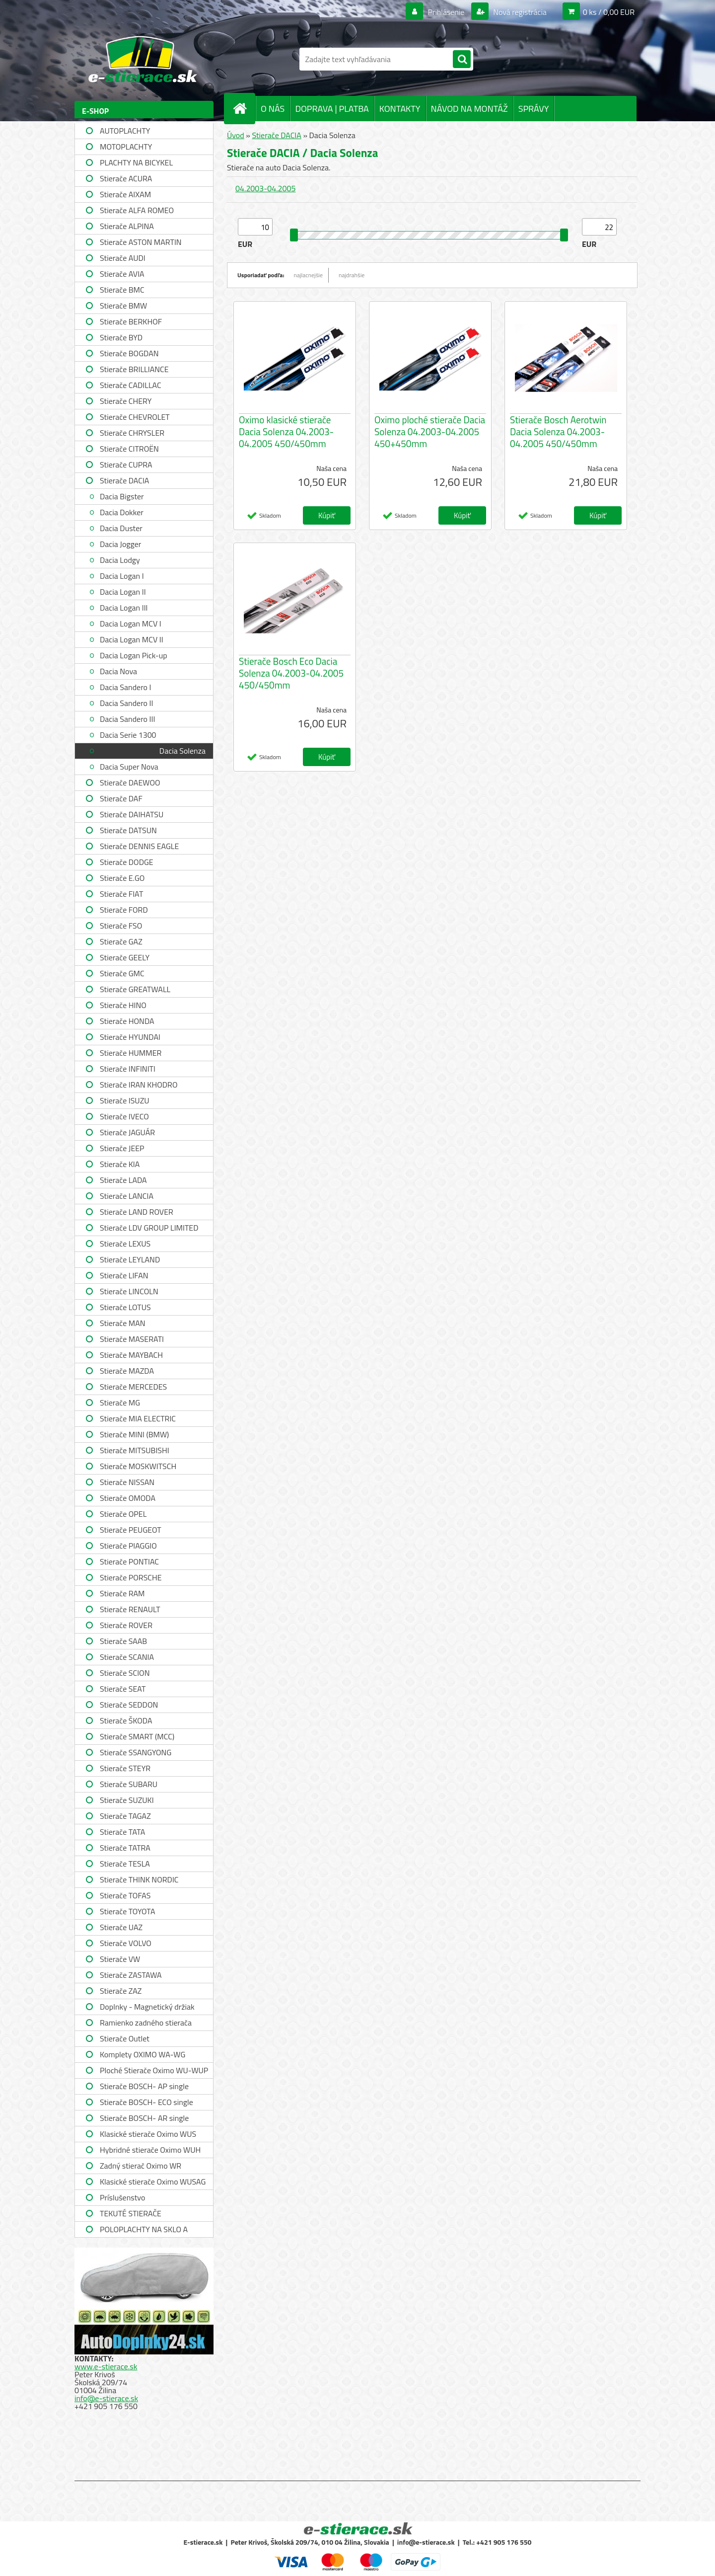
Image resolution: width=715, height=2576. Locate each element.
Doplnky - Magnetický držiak (147, 2007)
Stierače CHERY (125, 401)
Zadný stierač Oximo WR (140, 2166)
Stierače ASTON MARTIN (141, 242)
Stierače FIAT (121, 894)
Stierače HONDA (127, 1021)
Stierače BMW (123, 306)
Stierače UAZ (121, 1927)
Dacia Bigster (122, 496)
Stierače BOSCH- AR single (144, 2118)
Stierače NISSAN (127, 1482)
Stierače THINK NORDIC (139, 1879)
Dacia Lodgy (120, 560)
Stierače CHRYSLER (132, 433)
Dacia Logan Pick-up (133, 655)
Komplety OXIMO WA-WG (142, 2054)
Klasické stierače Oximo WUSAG (153, 2181)
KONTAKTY (400, 108)
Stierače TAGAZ (125, 1816)
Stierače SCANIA (127, 1657)
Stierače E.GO (122, 878)
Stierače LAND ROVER (136, 1212)
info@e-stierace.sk (106, 2398)
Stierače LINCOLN (129, 1291)
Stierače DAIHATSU (131, 814)
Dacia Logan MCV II (131, 639)
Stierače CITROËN (129, 449)
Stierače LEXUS (125, 1243)
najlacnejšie (308, 275)
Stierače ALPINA (127, 226)
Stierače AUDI (122, 258)
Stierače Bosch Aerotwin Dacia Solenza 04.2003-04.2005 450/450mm (558, 432)
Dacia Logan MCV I (130, 623)
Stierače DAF (121, 798)
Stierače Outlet (124, 2038)
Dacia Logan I (122, 576)
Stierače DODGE (126, 862)
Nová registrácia (519, 12)
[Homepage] (243, 108)
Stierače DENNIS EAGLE (139, 846)
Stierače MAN (122, 1323)
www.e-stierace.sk (105, 2366)
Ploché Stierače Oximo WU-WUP (154, 2070)
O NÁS (273, 108)
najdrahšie (351, 275)
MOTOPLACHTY (126, 147)
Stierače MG (120, 1402)
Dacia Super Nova (129, 767)
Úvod (235, 135)
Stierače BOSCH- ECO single (146, 2102)
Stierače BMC (122, 290)
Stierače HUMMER (130, 1053)
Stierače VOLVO (125, 1943)
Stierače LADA (123, 1180)
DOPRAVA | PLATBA (331, 108)
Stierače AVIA (122, 274)
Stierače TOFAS (125, 1895)
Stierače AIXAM (125, 194)
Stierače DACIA (124, 480)
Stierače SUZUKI (127, 1800)
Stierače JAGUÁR (127, 1132)
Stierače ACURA (126, 178)
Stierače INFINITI (127, 1069)
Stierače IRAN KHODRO (139, 1085)
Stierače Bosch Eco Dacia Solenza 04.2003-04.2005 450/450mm (291, 673)
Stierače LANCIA (126, 1196)
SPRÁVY (533, 108)
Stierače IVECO (124, 1116)
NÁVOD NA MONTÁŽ (469, 108)
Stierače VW (120, 1959)
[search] (462, 59)
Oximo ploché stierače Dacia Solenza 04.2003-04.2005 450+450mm (429, 432)
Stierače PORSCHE (131, 1577)
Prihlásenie (446, 12)
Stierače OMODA (127, 1498)
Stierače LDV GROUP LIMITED (149, 1228)
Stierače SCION (124, 1673)
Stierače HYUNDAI (130, 1037)
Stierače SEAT (122, 1689)
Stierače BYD (121, 337)
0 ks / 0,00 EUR (609, 12)
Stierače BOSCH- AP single (144, 2086)
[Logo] (142, 59)
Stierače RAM (122, 1593)
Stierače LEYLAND (130, 1259)
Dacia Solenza (182, 751)
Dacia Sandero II (126, 703)
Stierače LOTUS (125, 1307)
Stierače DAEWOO (130, 782)
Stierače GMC (122, 973)
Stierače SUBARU (128, 1784)
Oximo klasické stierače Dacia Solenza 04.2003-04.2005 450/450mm (286, 432)
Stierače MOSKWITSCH (138, 1466)
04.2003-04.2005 (265, 188)
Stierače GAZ (121, 941)
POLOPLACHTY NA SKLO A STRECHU (144, 2230)
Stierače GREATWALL (135, 989)
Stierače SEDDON (129, 1705)
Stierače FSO (121, 926)
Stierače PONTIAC (129, 1561)
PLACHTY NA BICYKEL (136, 162)
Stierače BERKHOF (131, 321)
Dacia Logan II (123, 592)
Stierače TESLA (125, 1864)
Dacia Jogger (120, 544)
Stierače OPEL (123, 1514)
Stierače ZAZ (121, 1991)
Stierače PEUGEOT (130, 1530)
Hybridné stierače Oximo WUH (150, 2150)
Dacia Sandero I (125, 687)
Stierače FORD (124, 910)
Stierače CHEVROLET (135, 417)
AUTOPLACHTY (125, 131)
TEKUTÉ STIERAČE (130, 2213)
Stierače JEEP (122, 1148)
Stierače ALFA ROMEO (137, 210)
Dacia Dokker (121, 512)
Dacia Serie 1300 (128, 735)
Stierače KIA (120, 1164)
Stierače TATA (122, 1832)
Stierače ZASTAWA (131, 1975)
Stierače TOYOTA (127, 1911)
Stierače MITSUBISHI (134, 1450)
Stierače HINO (123, 1005)
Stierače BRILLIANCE (134, 369)
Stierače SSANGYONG (135, 1752)
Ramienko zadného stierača (146, 2023)
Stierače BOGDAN (129, 353)
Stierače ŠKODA (126, 1720)
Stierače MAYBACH (131, 1355)
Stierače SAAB (123, 1641)
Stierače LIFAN (124, 1275)
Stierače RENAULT (130, 1609)
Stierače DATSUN (128, 830)
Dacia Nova (118, 671)
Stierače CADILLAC (130, 385)
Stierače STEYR (125, 1768)
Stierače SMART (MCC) (137, 1736)
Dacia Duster (121, 528)
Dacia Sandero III (127, 719)
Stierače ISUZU (124, 1100)
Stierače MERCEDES (133, 1387)
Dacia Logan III (124, 608)
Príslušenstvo (122, 2197)
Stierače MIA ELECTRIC (138, 1418)
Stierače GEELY (124, 957)
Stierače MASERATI (132, 1339)
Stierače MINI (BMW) (134, 1434)
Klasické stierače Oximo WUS (148, 2134)
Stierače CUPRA (126, 464)
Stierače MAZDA (127, 1371)
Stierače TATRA (125, 1848)
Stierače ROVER (126, 1625)
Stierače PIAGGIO (128, 1546)
